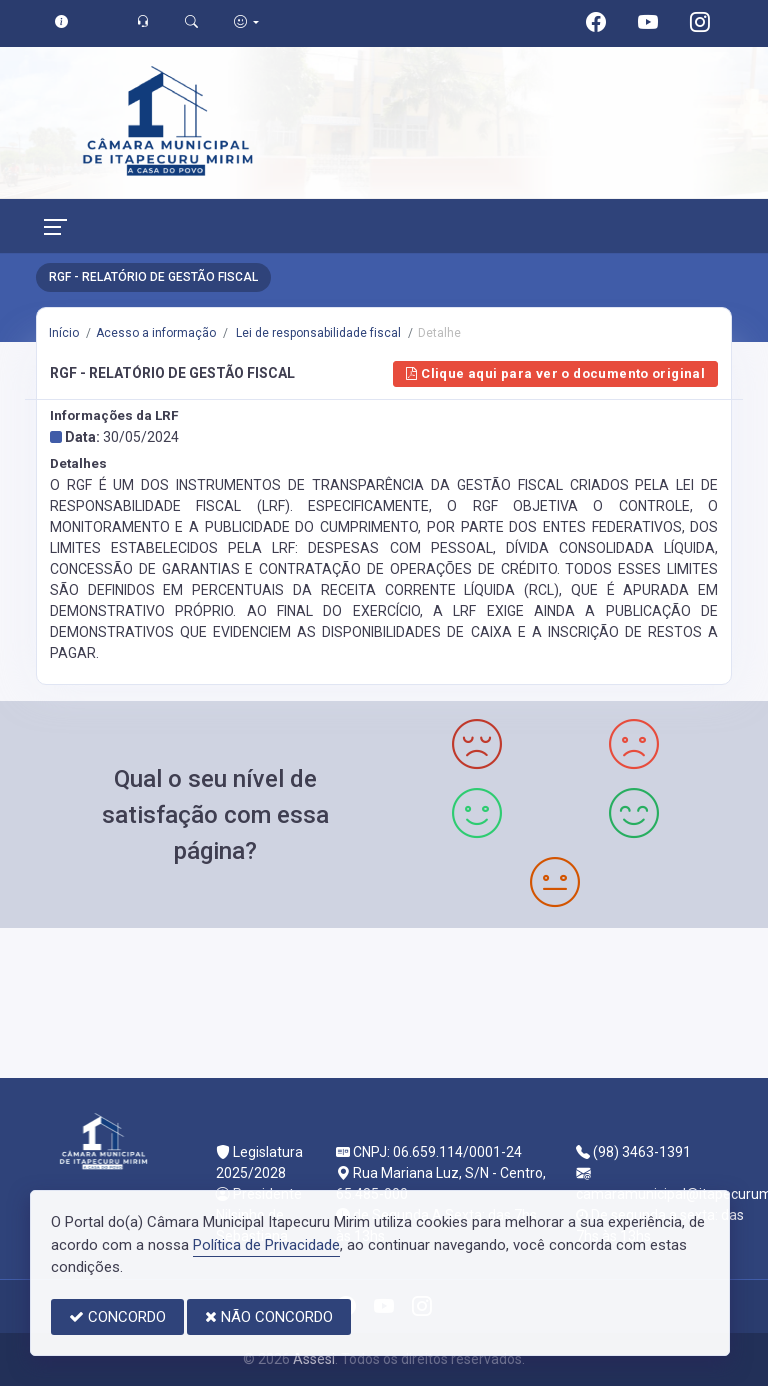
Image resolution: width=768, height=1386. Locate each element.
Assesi (314, 1359)
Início (64, 333)
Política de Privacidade (266, 1245)
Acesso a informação (156, 333)
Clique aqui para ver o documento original (555, 373)
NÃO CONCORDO (269, 1317)
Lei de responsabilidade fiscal (317, 333)
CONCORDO (117, 1317)
